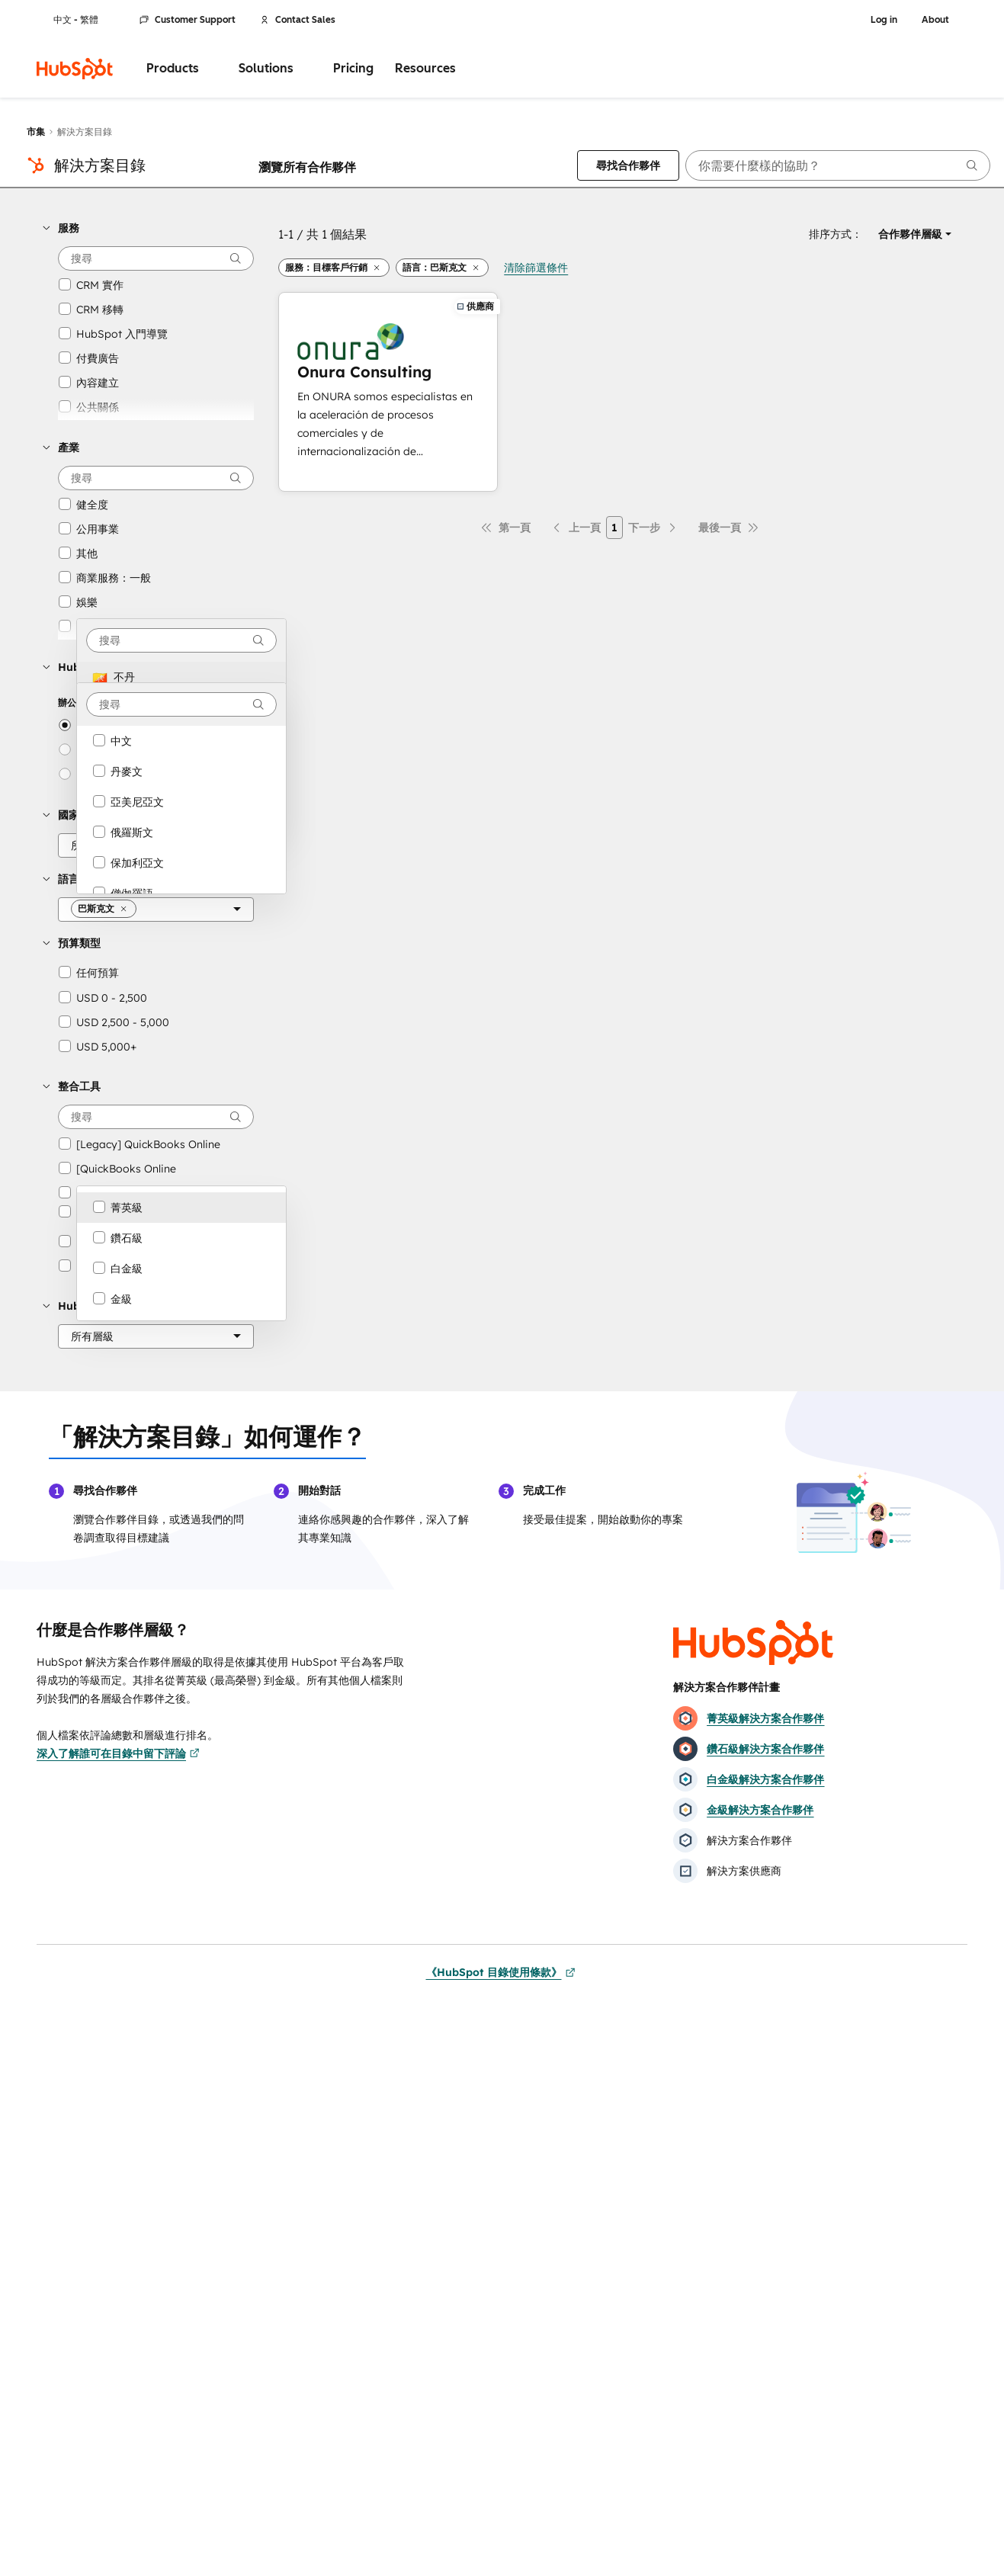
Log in (884, 19)
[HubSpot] (75, 68)
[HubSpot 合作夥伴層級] (156, 1336)
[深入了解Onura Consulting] (388, 392)
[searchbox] (837, 165)
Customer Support (188, 19)
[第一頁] (505, 527)
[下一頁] (653, 527)
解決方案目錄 (100, 165)
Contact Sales (297, 19)
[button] (148, 228)
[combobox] (181, 640)
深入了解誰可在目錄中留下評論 (118, 1753)
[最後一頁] (729, 527)
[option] (181, 677)
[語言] (156, 909)
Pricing (353, 68)
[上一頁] (575, 527)
